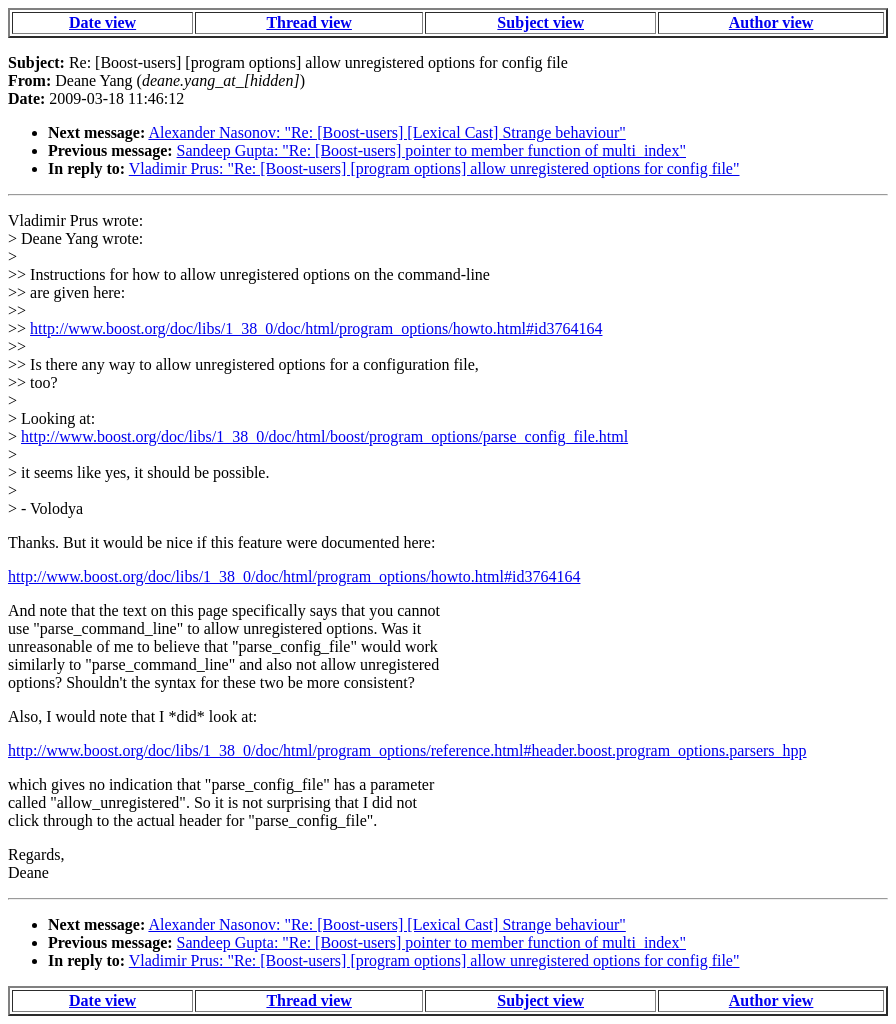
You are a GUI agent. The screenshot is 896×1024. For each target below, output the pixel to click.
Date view (102, 22)
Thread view (308, 22)
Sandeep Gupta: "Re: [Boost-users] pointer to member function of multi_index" (431, 150)
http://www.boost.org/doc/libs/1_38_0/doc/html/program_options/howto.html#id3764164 (316, 328)
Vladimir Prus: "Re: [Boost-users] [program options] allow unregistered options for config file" (434, 168)
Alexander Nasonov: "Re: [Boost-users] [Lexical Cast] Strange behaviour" (386, 132)
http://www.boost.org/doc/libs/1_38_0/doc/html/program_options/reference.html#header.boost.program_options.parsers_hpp (407, 750)
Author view (771, 22)
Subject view (540, 22)
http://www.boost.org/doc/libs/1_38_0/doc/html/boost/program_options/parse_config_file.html (324, 436)
